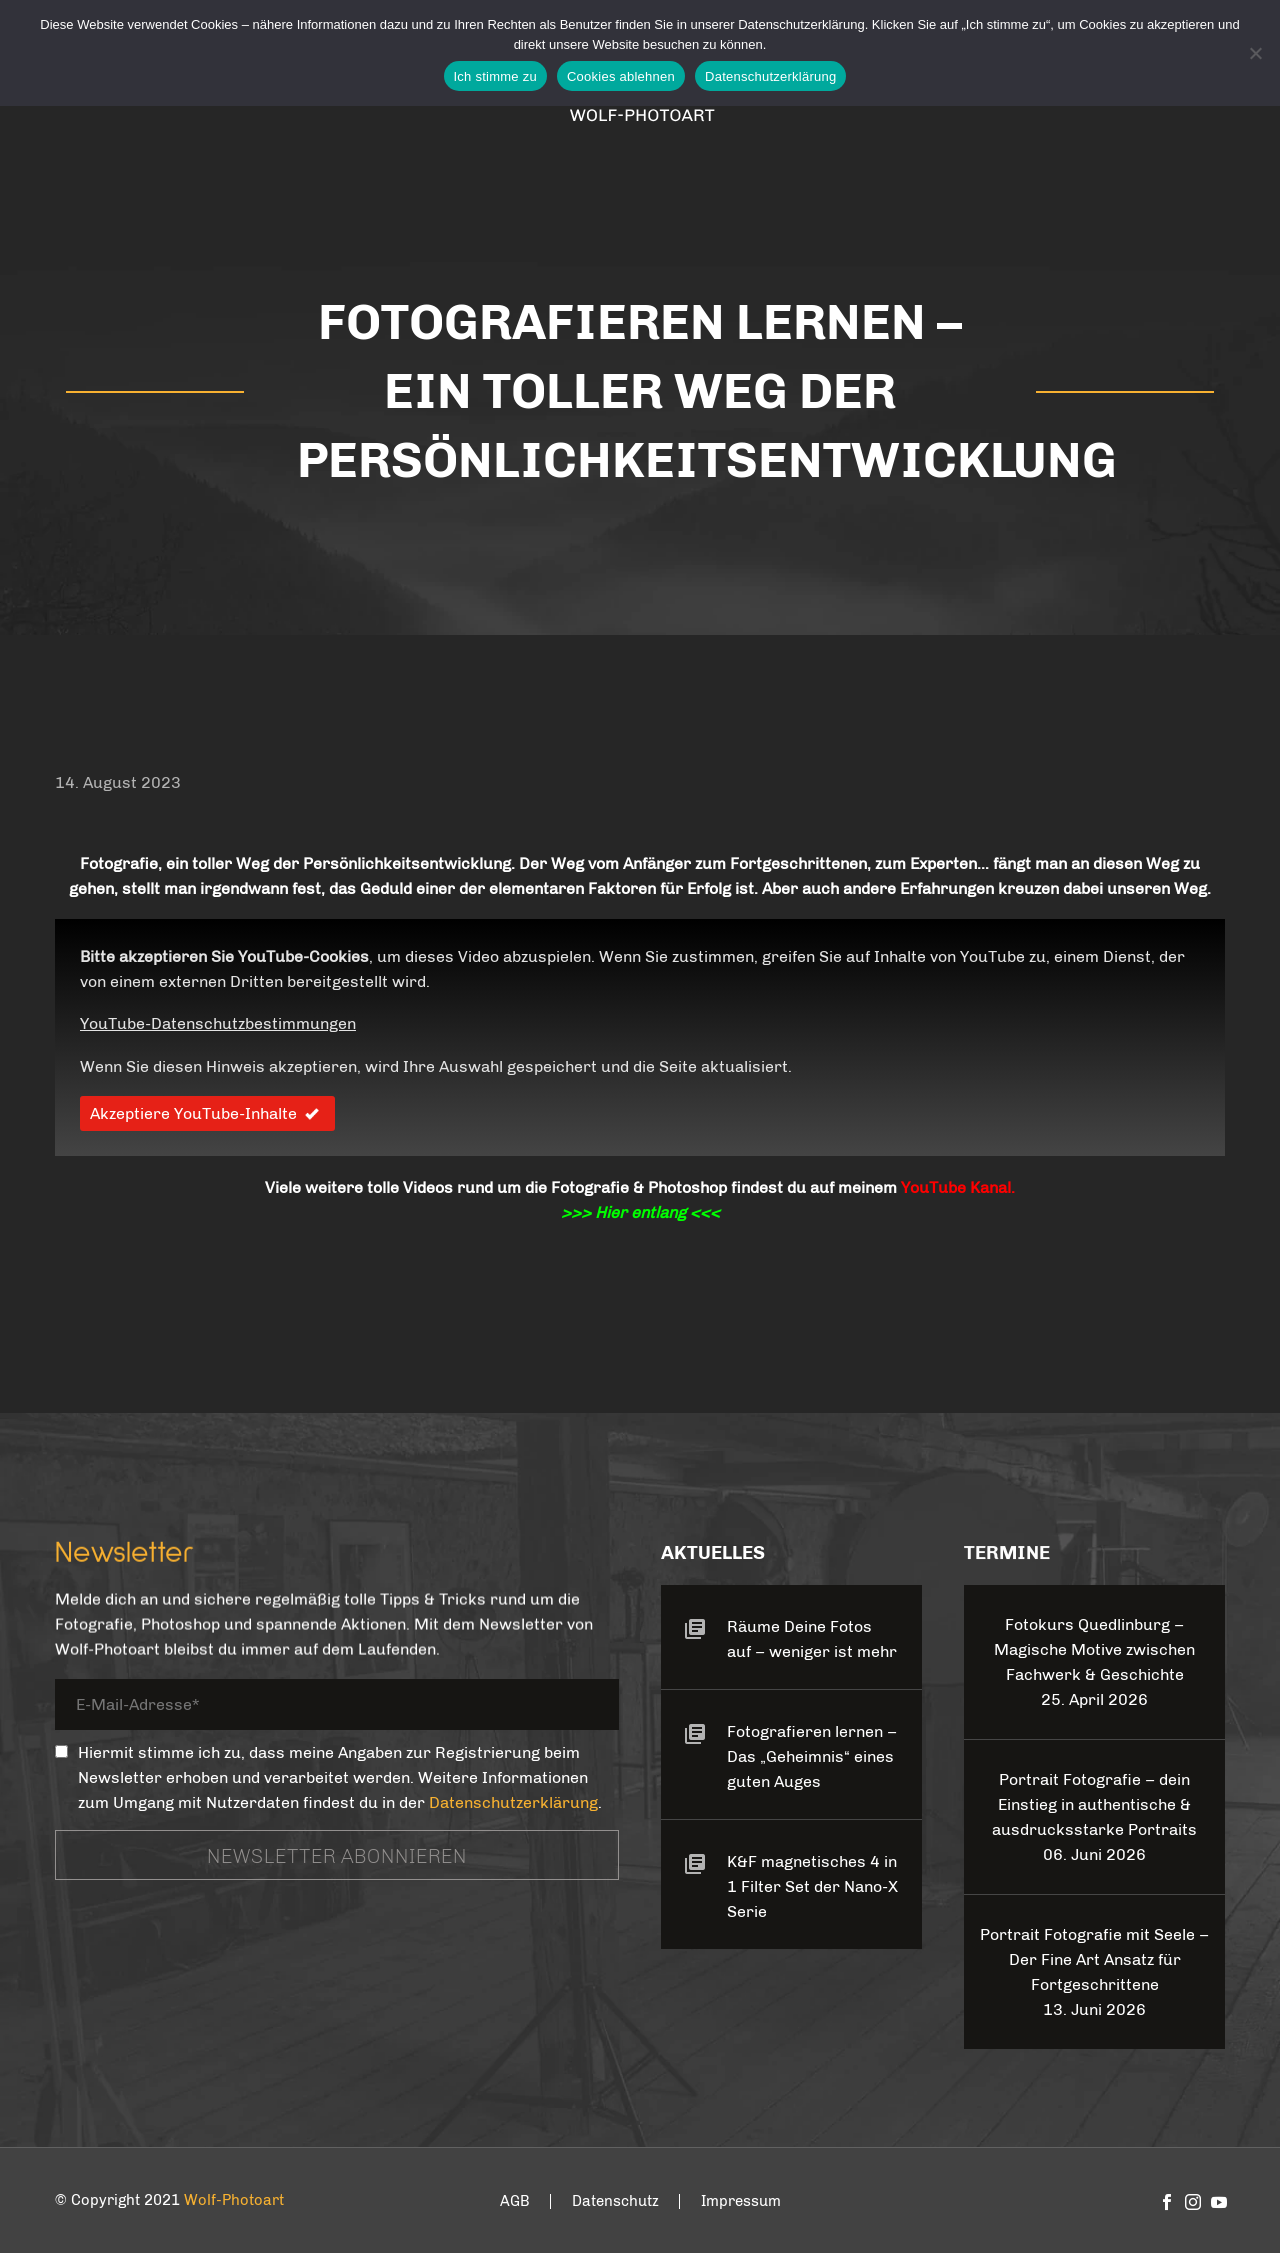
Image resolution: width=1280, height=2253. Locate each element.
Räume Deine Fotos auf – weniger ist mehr (812, 1639)
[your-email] (337, 1707)
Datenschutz (615, 2201)
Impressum (741, 2201)
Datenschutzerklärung (513, 1802)
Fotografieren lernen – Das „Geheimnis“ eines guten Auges (812, 1756)
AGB (515, 2201)
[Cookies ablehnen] (1255, 53)
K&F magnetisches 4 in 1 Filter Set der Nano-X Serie (812, 1886)
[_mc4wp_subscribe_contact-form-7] (61, 1751)
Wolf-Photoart (234, 2200)
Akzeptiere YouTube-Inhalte (207, 1113)
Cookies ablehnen (621, 76)
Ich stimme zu (495, 76)
